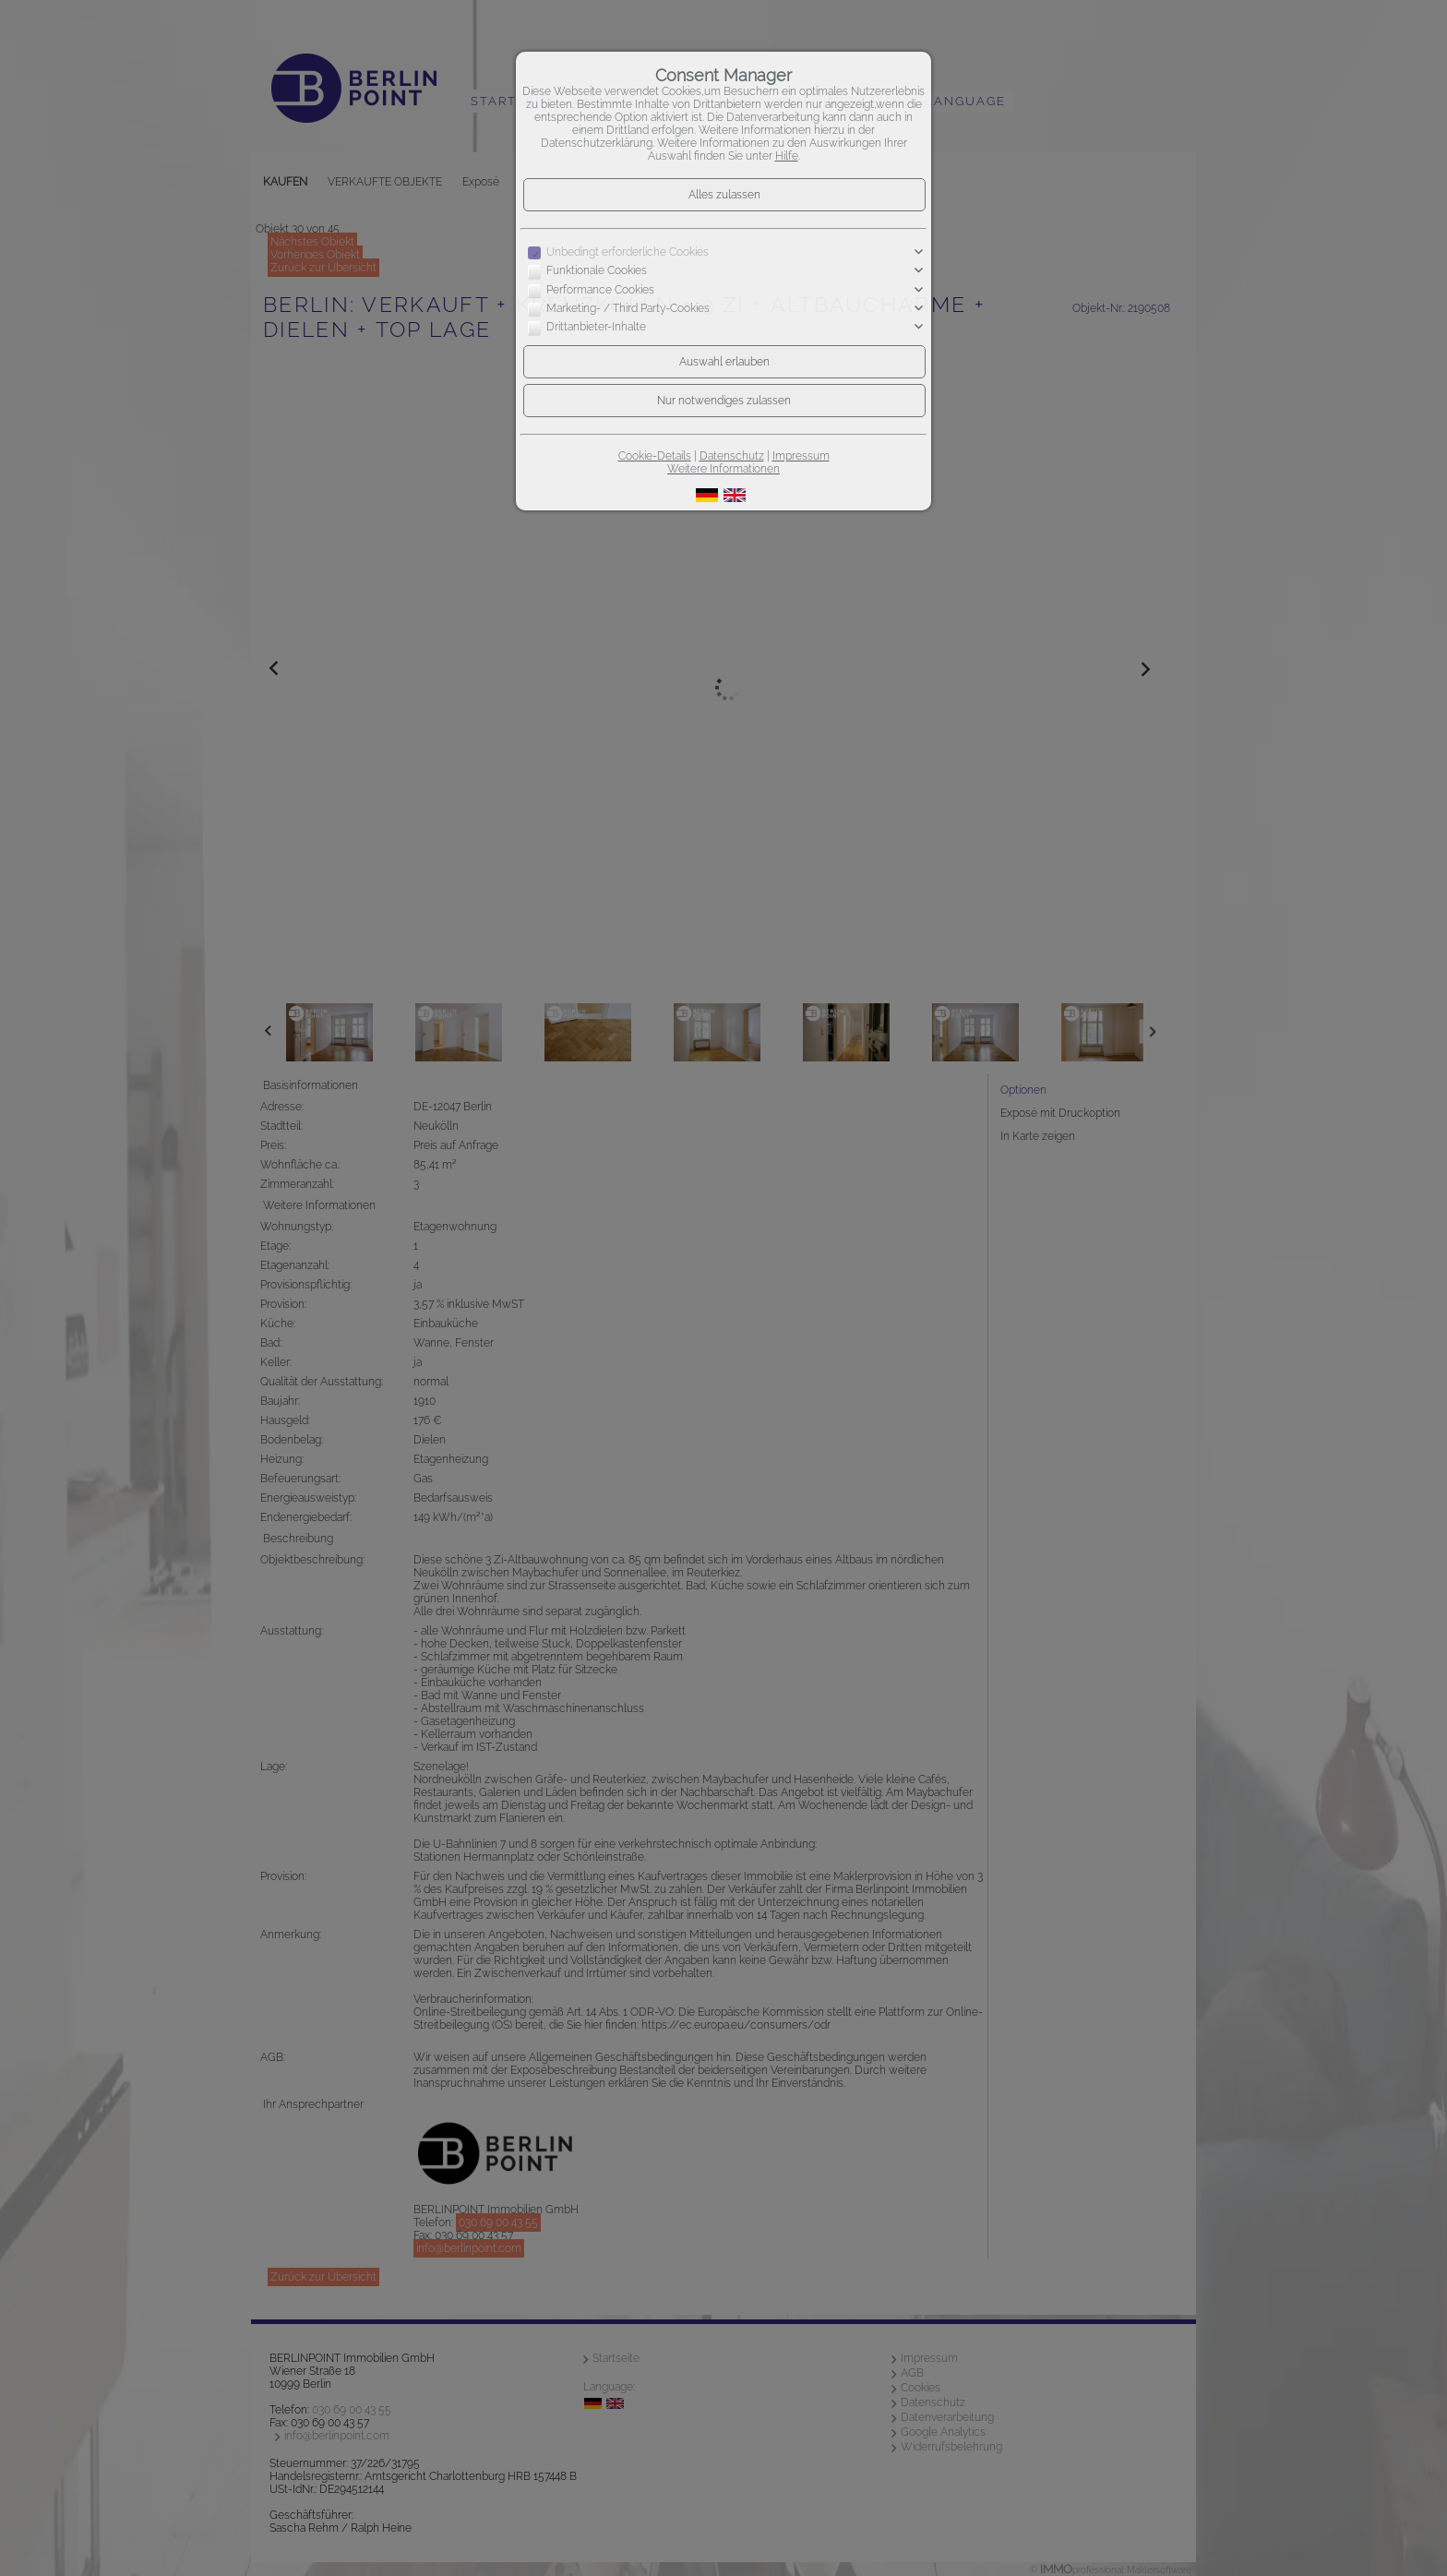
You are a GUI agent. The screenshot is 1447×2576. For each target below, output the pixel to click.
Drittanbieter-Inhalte (596, 327)
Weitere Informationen (723, 468)
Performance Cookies (600, 289)
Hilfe (786, 156)
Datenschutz (732, 455)
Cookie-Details (654, 455)
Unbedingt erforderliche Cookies (627, 252)
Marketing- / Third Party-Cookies (628, 308)
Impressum (801, 455)
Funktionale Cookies (596, 271)
